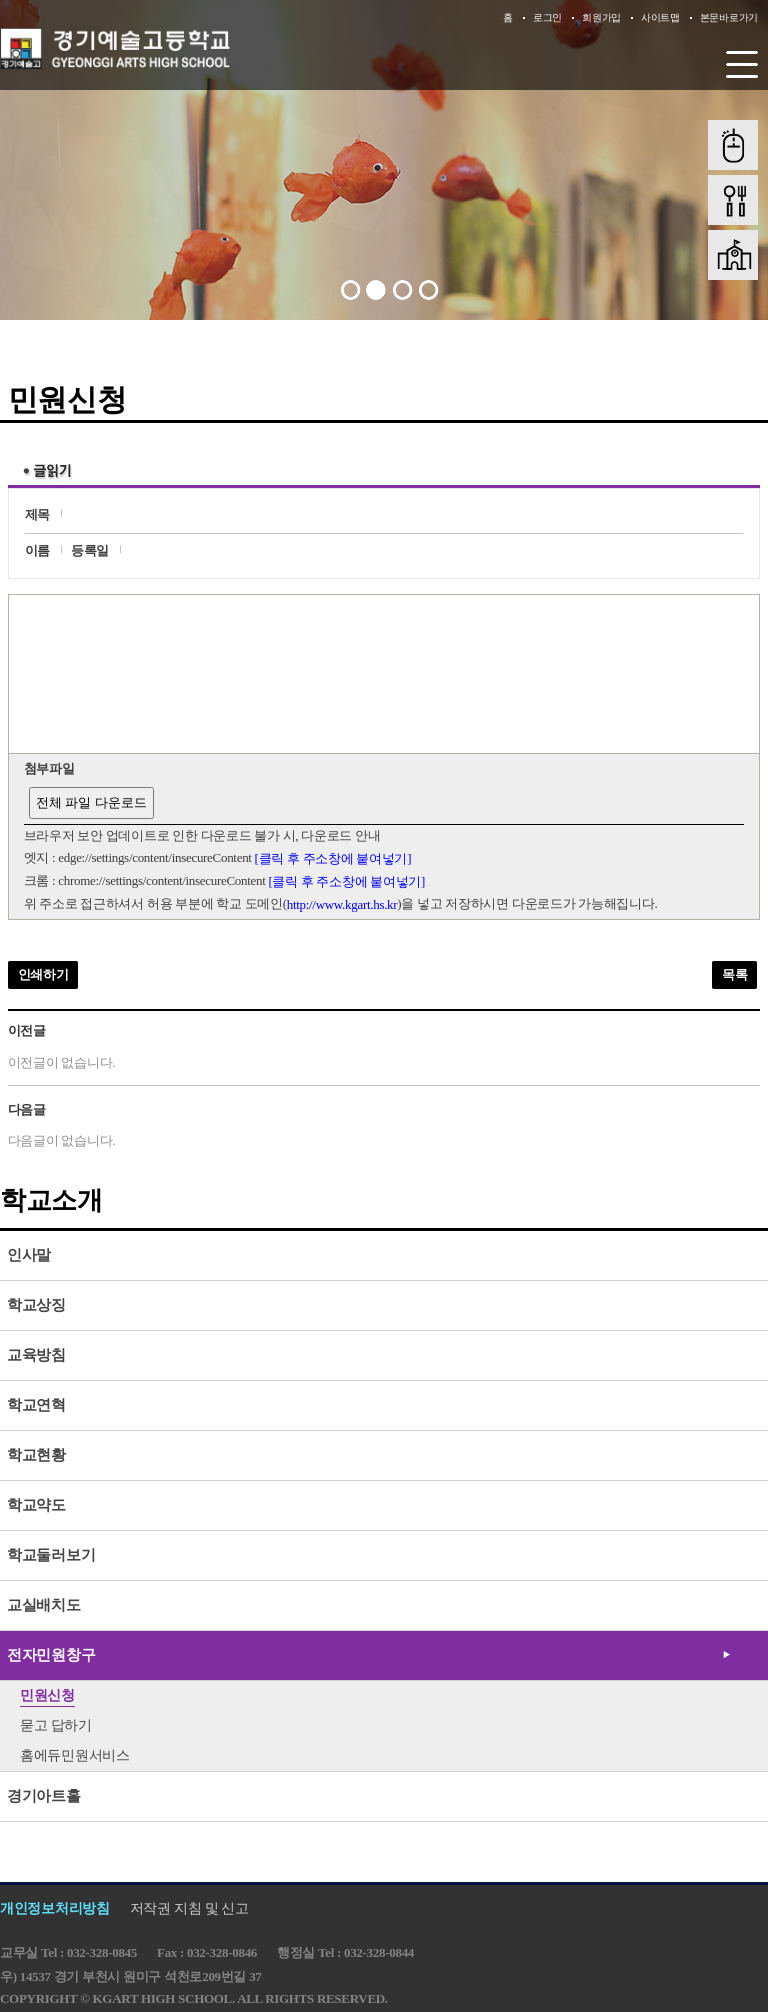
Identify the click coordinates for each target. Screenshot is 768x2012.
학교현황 (36, 1455)
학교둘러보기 (51, 1555)
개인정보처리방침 (55, 1908)
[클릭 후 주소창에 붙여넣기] (333, 858)
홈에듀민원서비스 (75, 1755)
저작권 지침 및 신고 (189, 1908)
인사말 (29, 1255)
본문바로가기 (729, 17)
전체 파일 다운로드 (91, 802)
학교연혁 (36, 1405)
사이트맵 (660, 17)
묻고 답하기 (56, 1725)
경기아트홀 (44, 1796)
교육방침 (36, 1355)
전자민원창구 (51, 1655)
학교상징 (36, 1305)
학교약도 (36, 1505)
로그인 (547, 17)
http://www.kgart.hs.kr (342, 904)
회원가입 (601, 17)
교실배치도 (44, 1605)
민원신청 (47, 1695)
